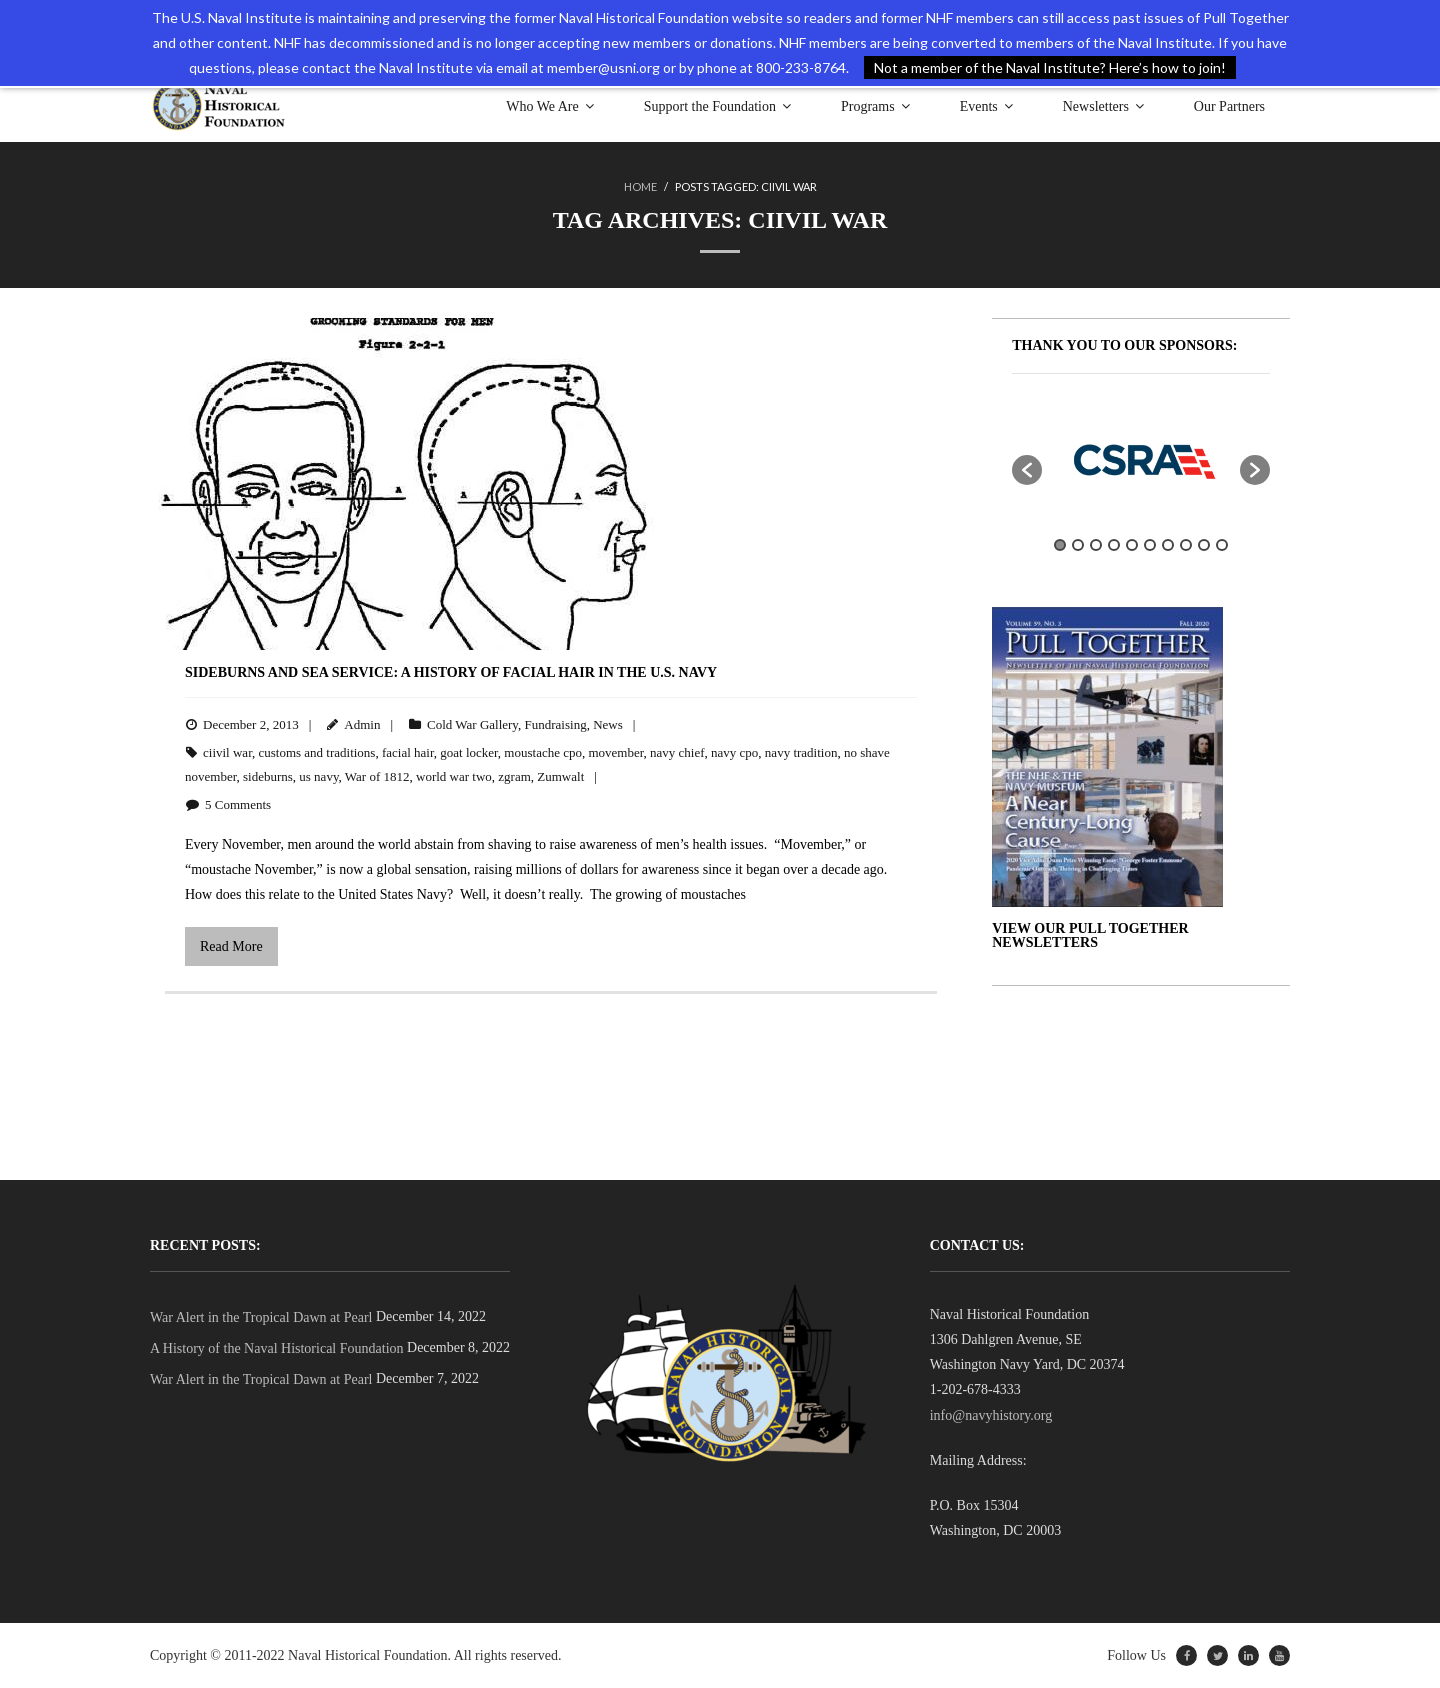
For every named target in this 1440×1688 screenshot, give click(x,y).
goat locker (469, 752)
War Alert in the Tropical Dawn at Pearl (261, 1317)
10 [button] (1222, 545)
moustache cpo (543, 752)
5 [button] (1132, 545)
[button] (1027, 470)
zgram (514, 776)
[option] (1141, 460)
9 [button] (1204, 545)
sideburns (268, 776)
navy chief (677, 752)
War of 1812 (377, 776)
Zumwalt (560, 776)
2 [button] (1078, 545)
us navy (318, 776)
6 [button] (1150, 545)
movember (615, 752)
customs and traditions (316, 752)
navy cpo (734, 752)
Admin (362, 724)
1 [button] (1060, 545)
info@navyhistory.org (991, 1415)
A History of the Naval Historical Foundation (277, 1348)
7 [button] (1168, 545)
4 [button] (1114, 545)
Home (640, 186)
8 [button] (1186, 545)
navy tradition (801, 752)
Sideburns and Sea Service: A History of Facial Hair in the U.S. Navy (451, 672)
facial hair (408, 752)
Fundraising (556, 724)
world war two (454, 776)
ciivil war (227, 752)
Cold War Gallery (472, 724)
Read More (231, 946)
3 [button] (1096, 545)
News (608, 724)
